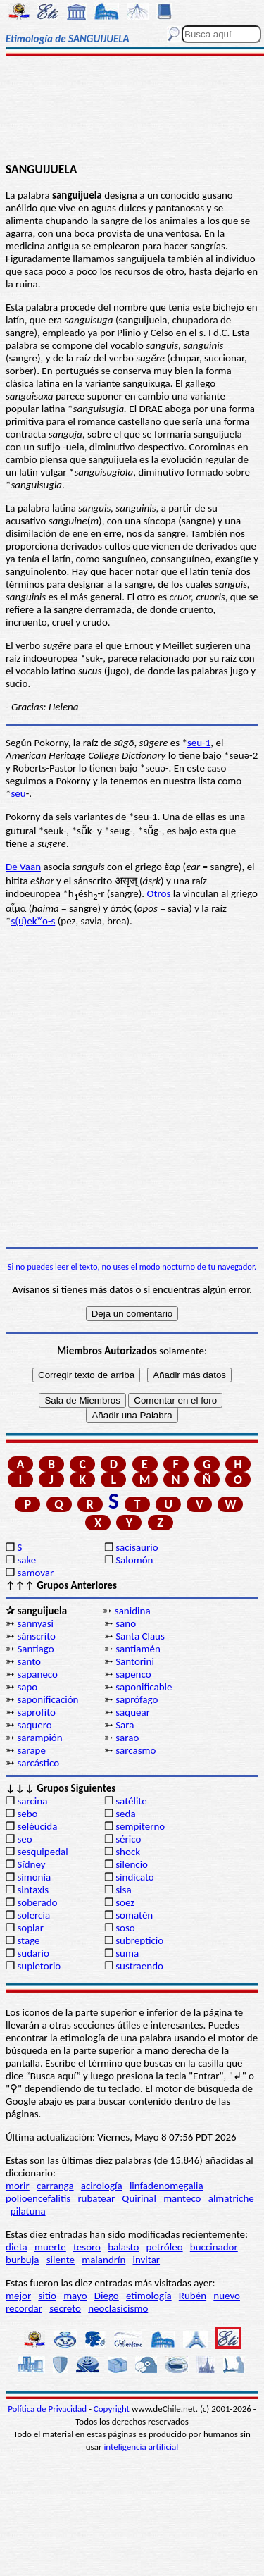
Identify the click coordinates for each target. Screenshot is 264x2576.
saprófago (136, 1699)
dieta (16, 2247)
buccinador (214, 2247)
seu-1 (198, 742)
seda (125, 1813)
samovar (35, 1572)
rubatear (96, 2198)
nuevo (226, 2295)
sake (26, 1560)
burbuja (22, 2259)
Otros (159, 893)
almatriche (231, 2198)
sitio (47, 2295)
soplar (30, 1927)
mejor (18, 2295)
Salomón (134, 1560)
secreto (65, 2308)
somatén (134, 1915)
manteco (182, 2198)
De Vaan (23, 866)
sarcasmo (135, 1750)
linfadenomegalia (166, 2185)
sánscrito (36, 1636)
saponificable (143, 1686)
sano (125, 1623)
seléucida (37, 1826)
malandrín (103, 2259)
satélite (130, 1801)
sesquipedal (42, 1851)
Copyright (112, 2408)
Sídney (31, 1864)
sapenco (133, 1674)
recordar (24, 2308)
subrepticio (139, 1940)
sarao (127, 1737)
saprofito (36, 1712)
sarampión (39, 1737)
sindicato (134, 1877)
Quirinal (139, 2198)
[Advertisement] (132, 110)
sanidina (133, 1610)
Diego (106, 2295)
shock (127, 1851)
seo (24, 1839)
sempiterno (140, 1826)
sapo (27, 1686)
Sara (124, 1725)
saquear (132, 1712)
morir (18, 2185)
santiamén (138, 1648)
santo (29, 1661)
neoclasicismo (118, 2308)
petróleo (164, 2247)
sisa (123, 1889)
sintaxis (33, 1889)
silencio (131, 1864)
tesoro (87, 2247)
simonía (34, 1877)
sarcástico (38, 1763)
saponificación (47, 1699)
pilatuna (28, 2211)
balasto (123, 2247)
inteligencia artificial (140, 2446)
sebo (27, 1813)
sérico (128, 1839)
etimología (149, 2295)
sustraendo (139, 1965)
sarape (31, 1750)
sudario (33, 1953)
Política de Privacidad (48, 2408)
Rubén (192, 2295)
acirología (101, 2185)
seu (18, 793)
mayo (75, 2295)
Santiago (35, 1648)
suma (127, 1953)
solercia (33, 1915)
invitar (147, 2259)
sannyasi (35, 1623)
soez (124, 1902)
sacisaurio (136, 1547)
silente (60, 2259)
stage (28, 1940)
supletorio (39, 1965)
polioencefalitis (38, 2198)
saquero (34, 1725)
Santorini (134, 1661)
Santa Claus (140, 1636)
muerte (50, 2247)
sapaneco (37, 1674)
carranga (55, 2185)
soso (125, 1927)
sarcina (32, 1801)
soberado (37, 1902)
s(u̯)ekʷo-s (33, 921)
